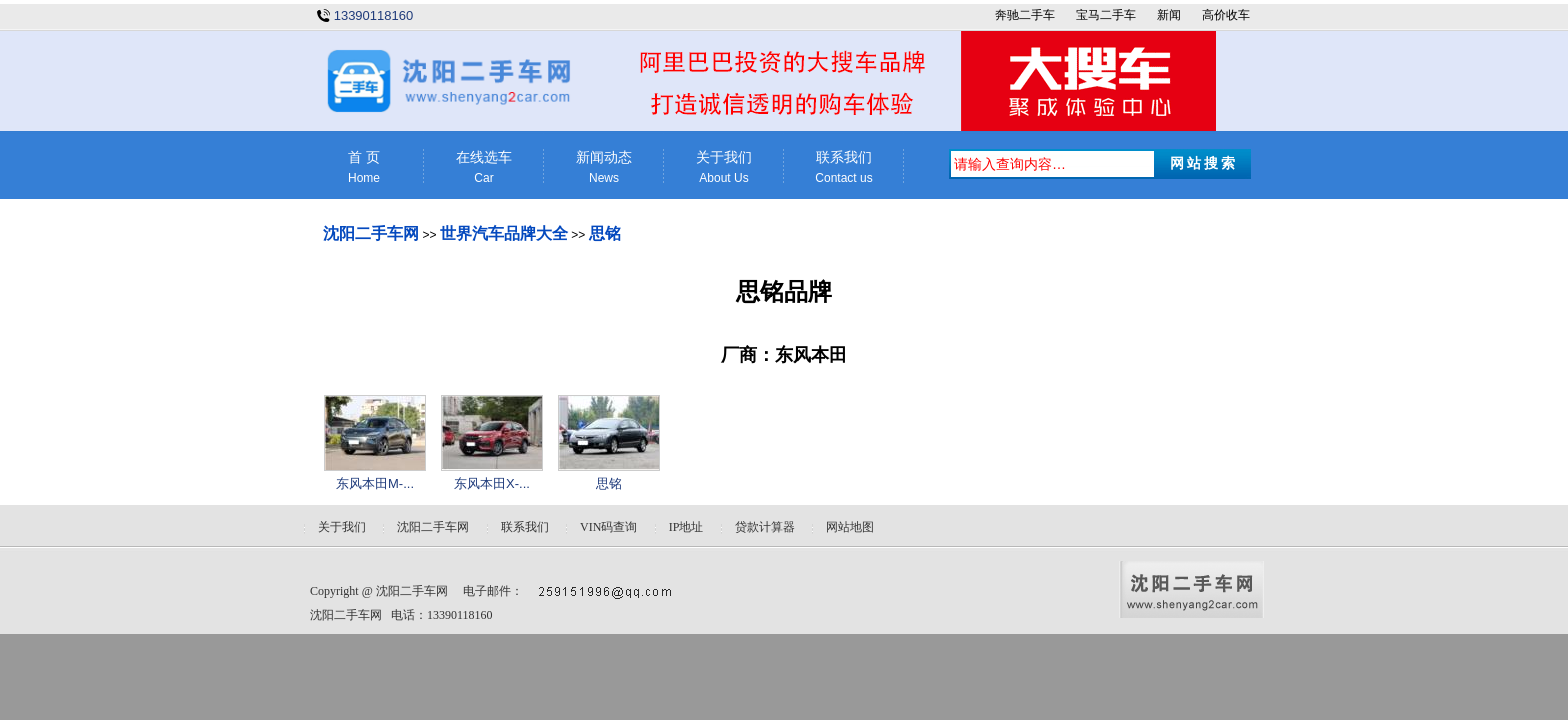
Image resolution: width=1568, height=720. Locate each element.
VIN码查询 (608, 527)
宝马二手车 (1106, 15)
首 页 (364, 167)
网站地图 (850, 527)
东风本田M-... (375, 483)
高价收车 (1226, 15)
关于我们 (724, 167)
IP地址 (686, 527)
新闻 (1169, 15)
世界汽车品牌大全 (504, 233)
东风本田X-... (492, 483)
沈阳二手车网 (371, 233)
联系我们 (844, 167)
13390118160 (374, 15)
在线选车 (484, 167)
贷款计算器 (765, 527)
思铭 (605, 233)
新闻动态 (604, 167)
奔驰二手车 (1025, 15)
